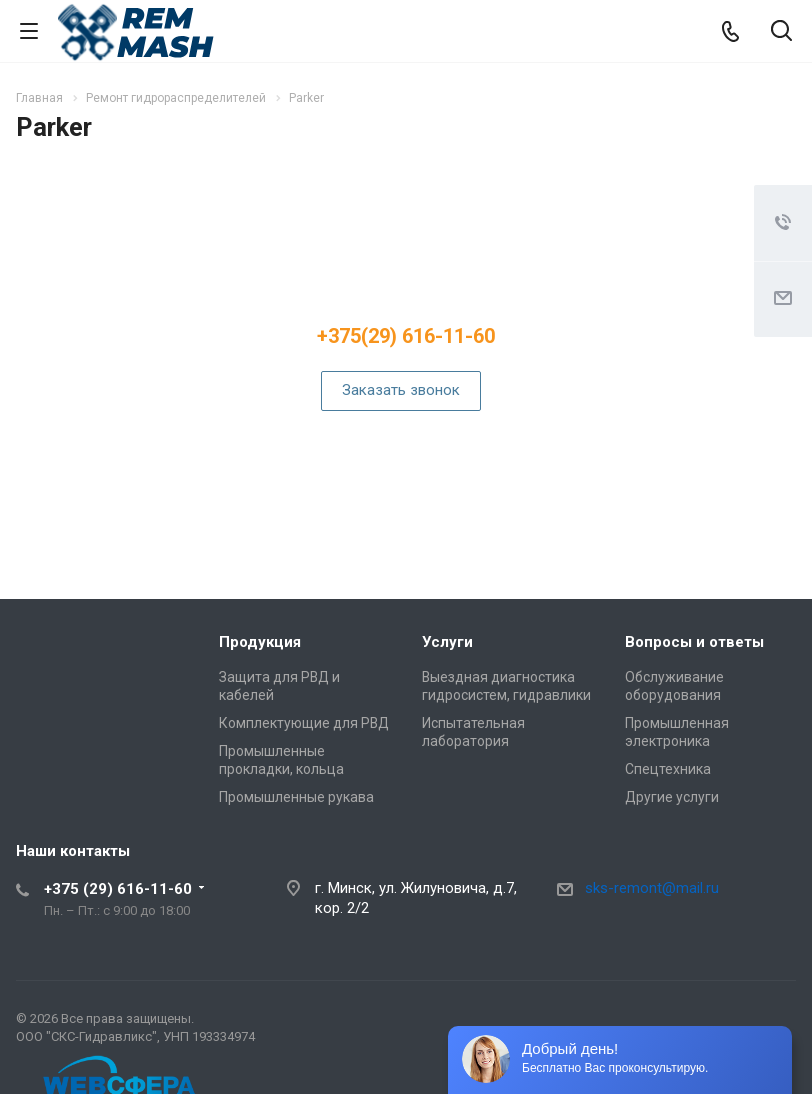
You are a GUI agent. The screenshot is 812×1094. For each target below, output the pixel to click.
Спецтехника (668, 769)
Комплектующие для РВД (304, 723)
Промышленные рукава (296, 797)
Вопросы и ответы (694, 642)
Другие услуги (672, 797)
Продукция (260, 642)
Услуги (447, 642)
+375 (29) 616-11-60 (118, 889)
